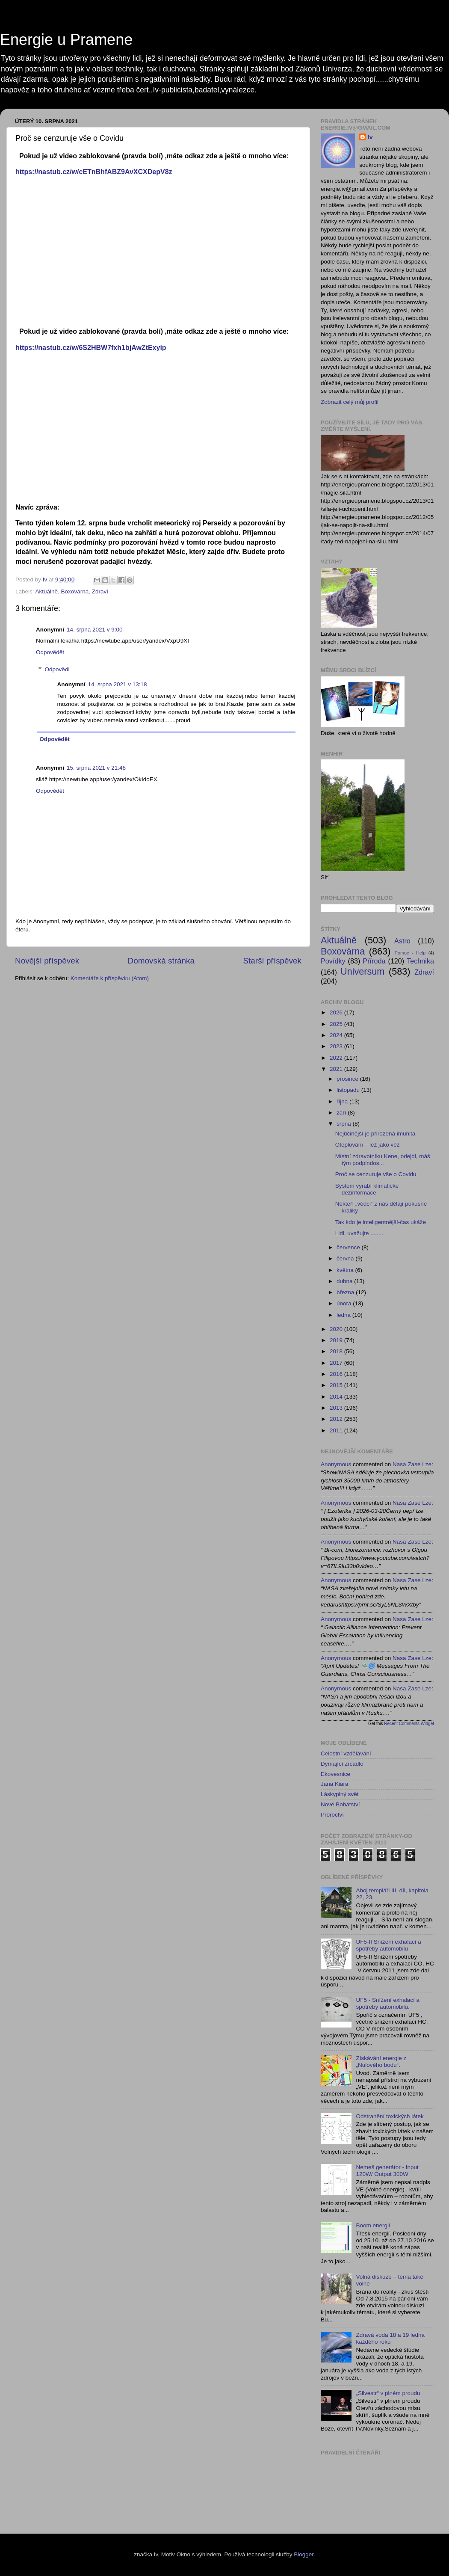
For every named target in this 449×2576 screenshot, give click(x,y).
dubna (345, 1281)
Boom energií (373, 2225)
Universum (362, 971)
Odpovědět (50, 652)
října (343, 1101)
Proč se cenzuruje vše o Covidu (376, 1174)
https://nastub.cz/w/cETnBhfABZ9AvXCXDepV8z (93, 171)
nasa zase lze (412, 1464)
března (346, 1292)
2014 (337, 1396)
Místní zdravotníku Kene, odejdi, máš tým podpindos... (382, 1159)
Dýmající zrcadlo (342, 1764)
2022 (337, 1058)
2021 (337, 1069)
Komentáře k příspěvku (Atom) (110, 978)
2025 (337, 1024)
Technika (420, 961)
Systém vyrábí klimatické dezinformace (367, 1189)
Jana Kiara (335, 1784)
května (346, 1270)
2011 (337, 1430)
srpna (345, 1124)
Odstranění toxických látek (389, 2116)
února (345, 1303)
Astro (402, 941)
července (349, 1247)
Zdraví (100, 591)
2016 (337, 1374)
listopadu (349, 1090)
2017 (337, 1363)
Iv (370, 137)
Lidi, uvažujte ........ (359, 1233)
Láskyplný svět (340, 1794)
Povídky (333, 961)
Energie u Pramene (66, 39)
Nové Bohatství (340, 1804)
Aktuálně (46, 591)
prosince (348, 1079)
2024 (337, 1035)
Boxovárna (75, 591)
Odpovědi (57, 670)
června (346, 1258)
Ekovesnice (335, 1774)
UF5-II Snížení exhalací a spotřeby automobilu (388, 1945)
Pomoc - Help (410, 952)
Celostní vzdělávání (346, 1753)
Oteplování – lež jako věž (367, 1144)
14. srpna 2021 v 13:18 (117, 684)
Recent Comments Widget (409, 1723)
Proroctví (332, 1814)
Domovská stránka (161, 960)
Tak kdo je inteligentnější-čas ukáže (380, 1222)
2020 (337, 1329)
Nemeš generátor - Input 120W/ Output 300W (387, 2170)
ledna (344, 1315)
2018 (337, 1351)
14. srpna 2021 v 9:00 (95, 629)
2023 (337, 1046)
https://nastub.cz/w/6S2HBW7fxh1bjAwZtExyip (90, 347)
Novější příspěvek (47, 960)
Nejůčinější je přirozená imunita (375, 1133)
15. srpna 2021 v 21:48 (96, 768)
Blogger (303, 2554)
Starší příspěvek (272, 960)
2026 (337, 1012)
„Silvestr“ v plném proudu (388, 2393)
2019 (337, 1340)
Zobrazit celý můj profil (349, 402)
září (342, 1112)
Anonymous (336, 1464)
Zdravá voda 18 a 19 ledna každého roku (390, 2338)
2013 (337, 1408)
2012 (337, 1419)
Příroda (374, 961)
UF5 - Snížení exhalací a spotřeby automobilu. (387, 2003)
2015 (337, 1385)
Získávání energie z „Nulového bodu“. (381, 2061)
